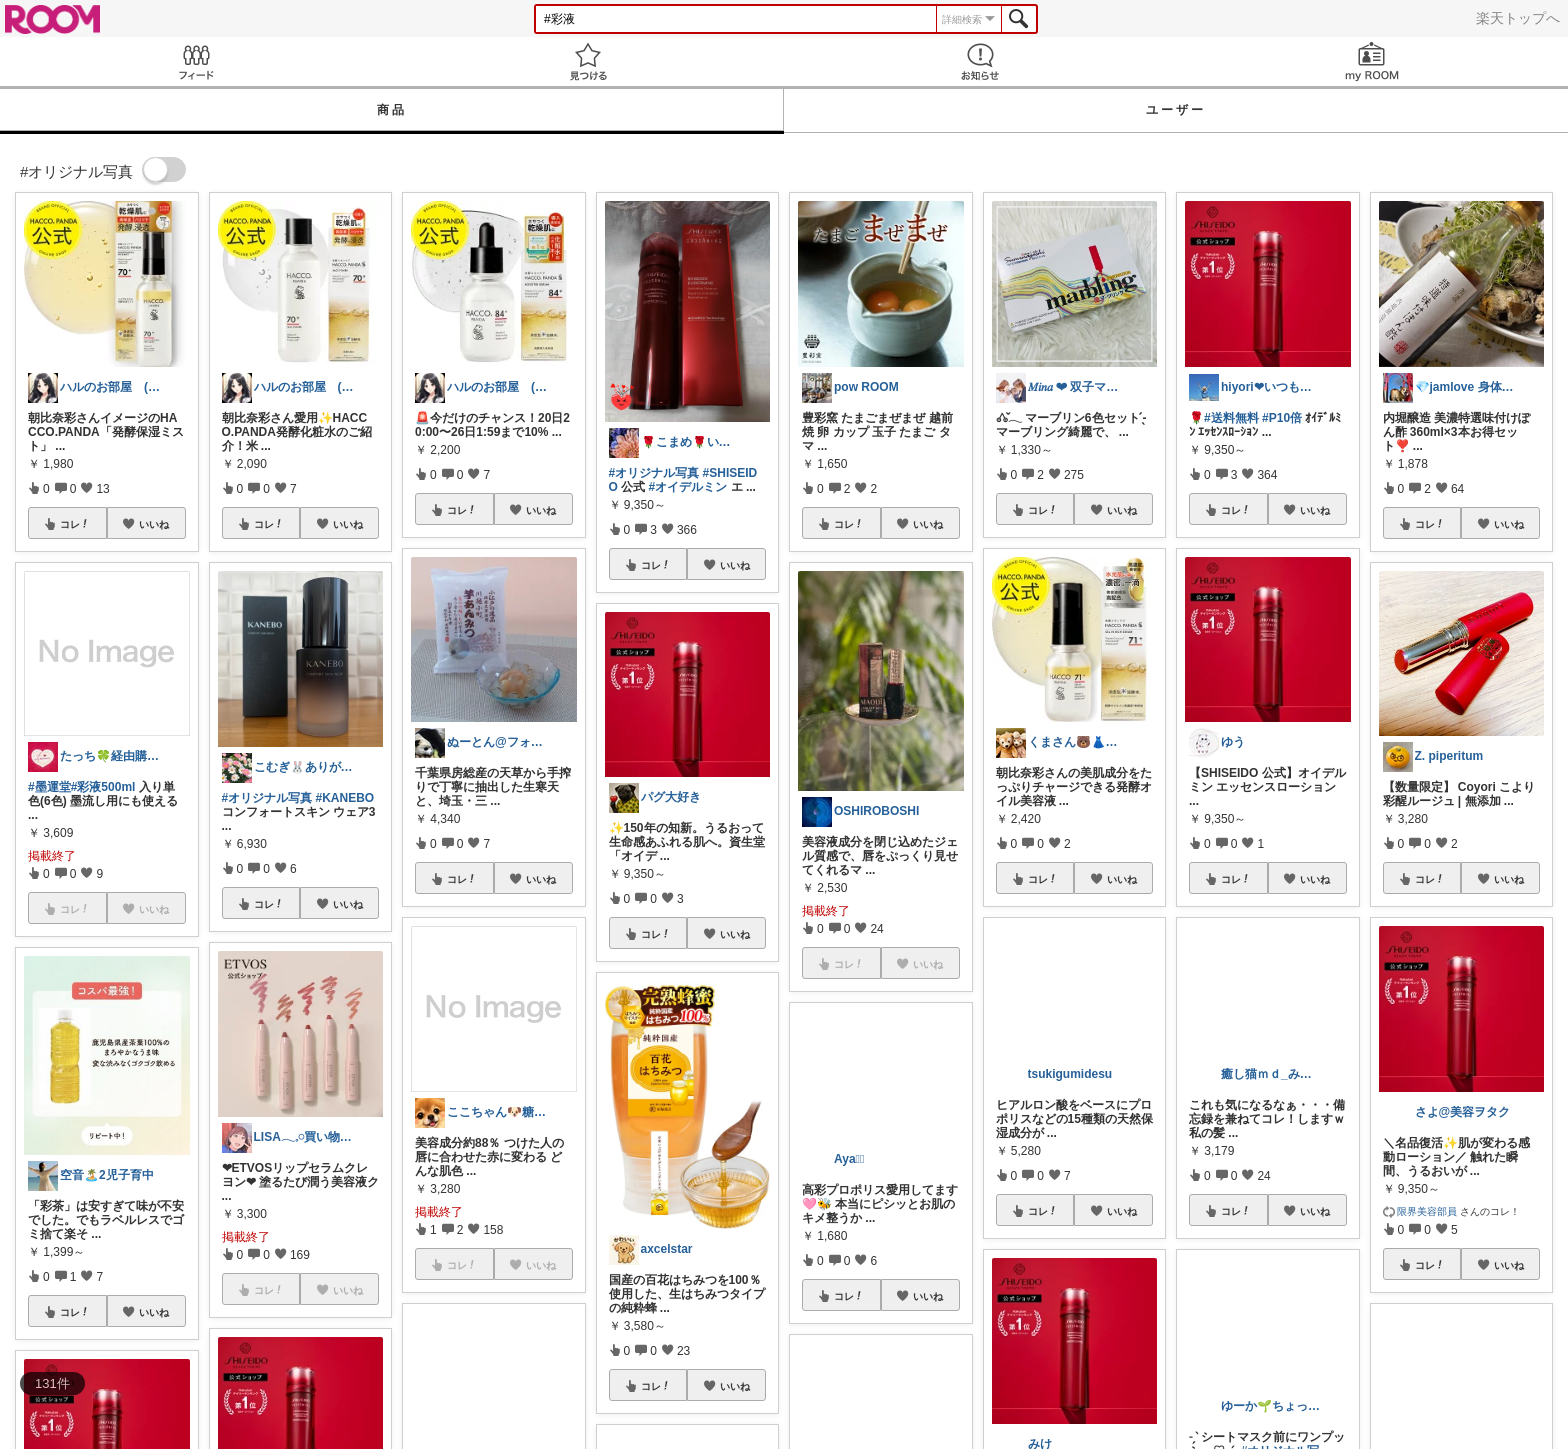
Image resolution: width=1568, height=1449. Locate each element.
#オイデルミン (688, 487)
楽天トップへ (1518, 18)
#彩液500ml (103, 787)
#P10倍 (1282, 418)
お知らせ (980, 61)
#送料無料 (1231, 418)
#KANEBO (345, 798)
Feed (196, 61)
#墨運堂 (49, 787)
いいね (154, 524)
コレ (75, 524)
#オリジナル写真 (267, 798)
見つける (588, 61)
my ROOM (1372, 61)
